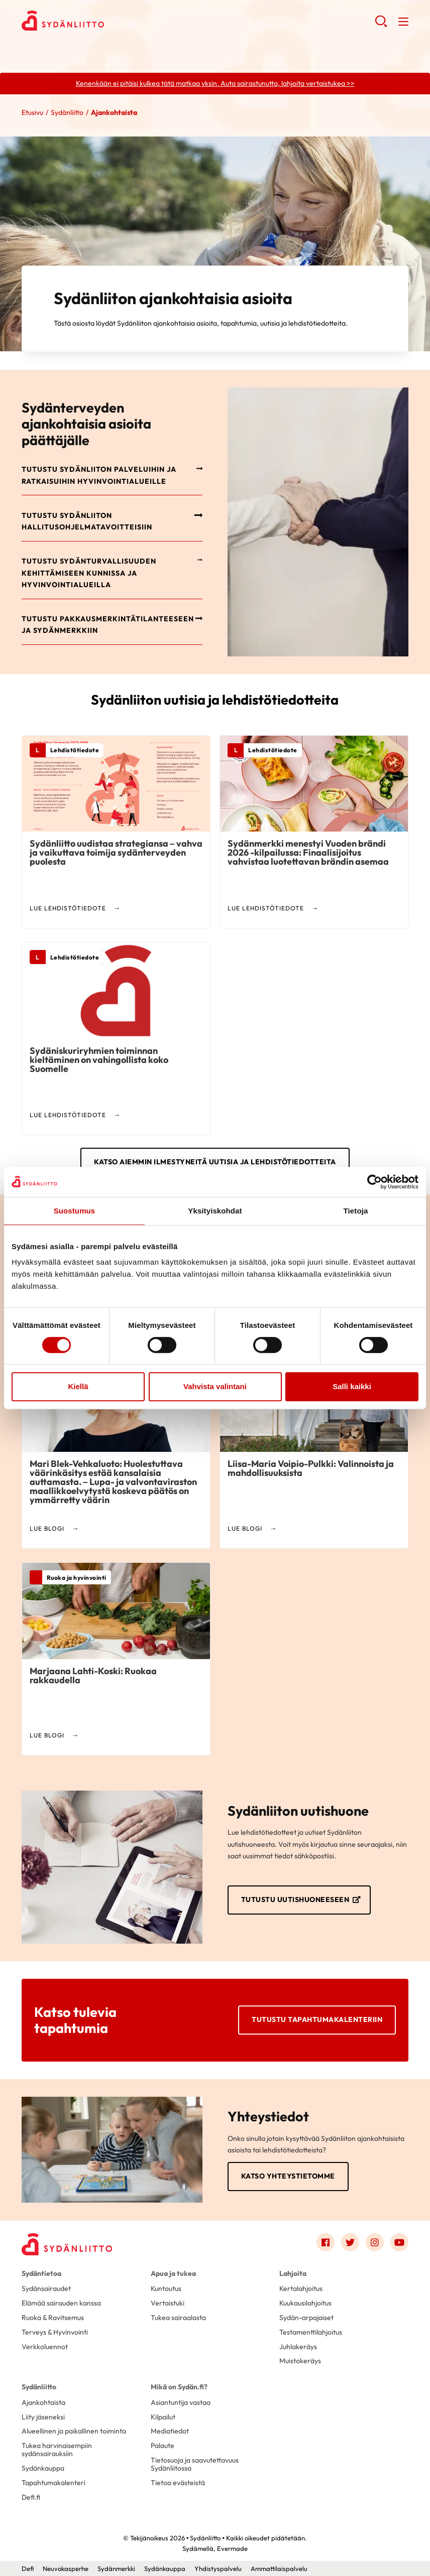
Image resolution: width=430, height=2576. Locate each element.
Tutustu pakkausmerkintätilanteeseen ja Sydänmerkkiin (108, 624)
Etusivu (32, 112)
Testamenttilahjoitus (310, 2332)
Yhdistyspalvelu (218, 2568)
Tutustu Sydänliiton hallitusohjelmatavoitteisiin (87, 521)
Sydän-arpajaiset (306, 2317)
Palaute (162, 2445)
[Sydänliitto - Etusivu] (67, 2244)
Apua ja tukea (173, 2273)
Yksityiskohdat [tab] (215, 1210)
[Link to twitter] (350, 2242)
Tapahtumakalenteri (53, 2482)
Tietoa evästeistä (178, 2482)
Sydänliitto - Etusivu (102, 21)
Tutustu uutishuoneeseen (295, 1899)
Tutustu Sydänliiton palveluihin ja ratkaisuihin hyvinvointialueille (99, 475)
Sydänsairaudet (46, 2288)
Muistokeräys (300, 2360)
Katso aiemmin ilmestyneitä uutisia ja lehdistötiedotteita (215, 1161)
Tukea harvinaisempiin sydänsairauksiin (57, 2449)
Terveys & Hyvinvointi (55, 2332)
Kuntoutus (166, 2288)
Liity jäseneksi (43, 2416)
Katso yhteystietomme (288, 2176)
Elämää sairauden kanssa (61, 2303)
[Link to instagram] (375, 2242)
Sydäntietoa (41, 2273)
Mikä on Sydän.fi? (179, 2386)
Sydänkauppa (43, 2468)
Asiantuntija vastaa (180, 2402)
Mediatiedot (170, 2430)
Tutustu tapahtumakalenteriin (317, 2019)
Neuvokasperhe (65, 2568)
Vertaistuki (167, 2303)
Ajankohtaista (43, 2402)
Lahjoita (292, 2273)
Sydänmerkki (116, 2568)
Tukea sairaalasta (178, 2317)
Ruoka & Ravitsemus (53, 2317)
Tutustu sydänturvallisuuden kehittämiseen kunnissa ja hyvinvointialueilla (89, 573)
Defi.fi (31, 2497)
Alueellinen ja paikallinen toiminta (74, 2430)
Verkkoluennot (45, 2346)
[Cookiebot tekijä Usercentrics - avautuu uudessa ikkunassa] (374, 1181)
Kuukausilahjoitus (305, 2303)
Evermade (232, 2548)
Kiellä (78, 1386)
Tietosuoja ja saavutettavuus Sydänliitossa (195, 2464)
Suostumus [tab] (74, 1210)
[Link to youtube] (399, 2242)
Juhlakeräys (298, 2346)
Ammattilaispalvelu (279, 2568)
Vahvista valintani (215, 1386)
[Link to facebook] (325, 2242)
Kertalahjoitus (300, 2288)
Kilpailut (163, 2416)
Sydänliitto (67, 112)
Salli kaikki (352, 1386)
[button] (381, 25)
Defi (28, 2568)
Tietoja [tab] (356, 1210)
